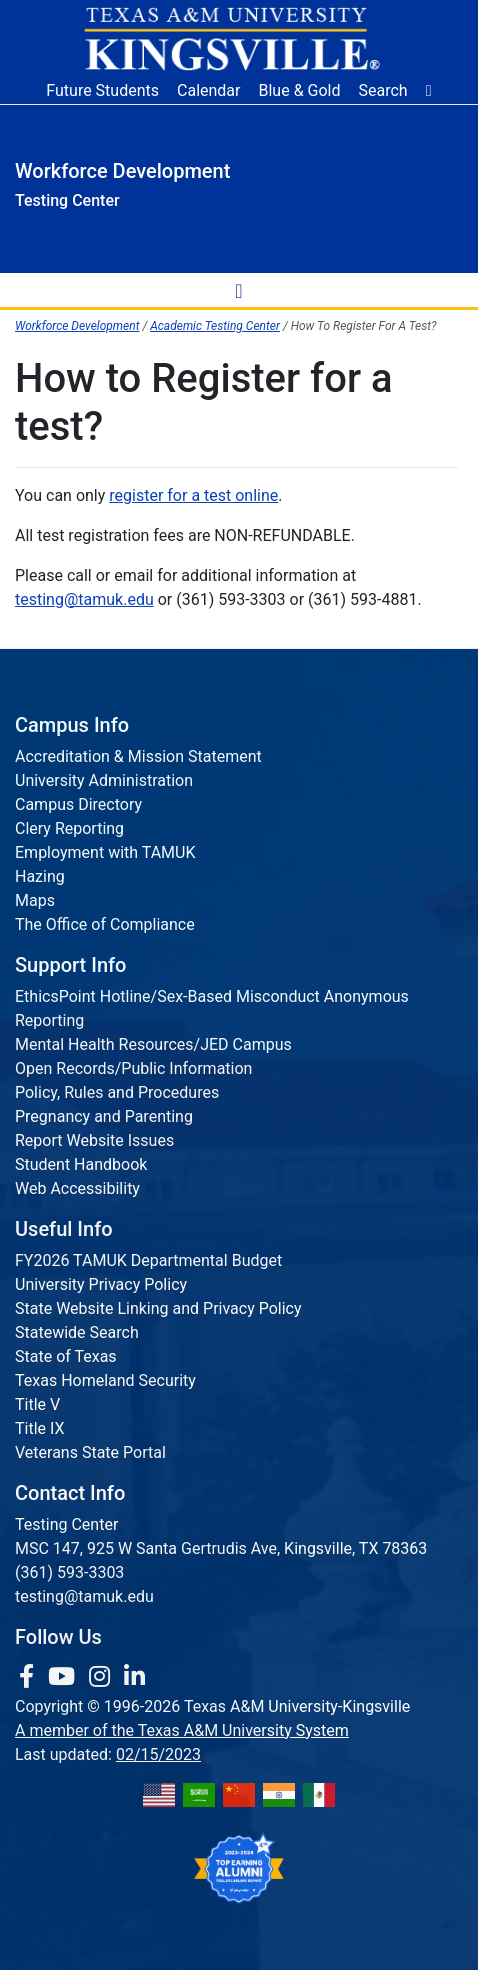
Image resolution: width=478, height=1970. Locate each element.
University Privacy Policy (101, 1284)
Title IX (40, 1428)
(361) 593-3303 (69, 1572)
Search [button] (383, 90)
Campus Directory (78, 804)
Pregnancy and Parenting (104, 1116)
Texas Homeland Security (105, 1380)
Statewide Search (77, 1332)
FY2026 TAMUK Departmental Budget (148, 1260)
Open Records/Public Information (133, 1068)
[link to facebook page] (29, 1677)
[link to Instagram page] (102, 1677)
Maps (35, 900)
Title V (37, 1404)
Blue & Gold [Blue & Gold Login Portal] (300, 90)
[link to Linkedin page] (134, 1677)
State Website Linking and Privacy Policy (158, 1308)
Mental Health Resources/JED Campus (153, 1044)
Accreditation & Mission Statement (138, 756)
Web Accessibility (77, 1188)
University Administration (104, 780)
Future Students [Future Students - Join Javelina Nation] (102, 90)
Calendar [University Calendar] (208, 90)
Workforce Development (77, 326)
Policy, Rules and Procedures (117, 1092)
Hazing (40, 876)
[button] (429, 91)
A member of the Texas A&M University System (182, 1730)
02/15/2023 (158, 1754)
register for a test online (193, 495)
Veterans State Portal (90, 1452)
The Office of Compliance (105, 924)
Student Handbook (81, 1164)
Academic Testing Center (215, 326)
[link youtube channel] (64, 1677)
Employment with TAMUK (105, 852)
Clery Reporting (69, 828)
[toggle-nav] (239, 290)
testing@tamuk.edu (84, 599)
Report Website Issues (94, 1140)
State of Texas (66, 1356)
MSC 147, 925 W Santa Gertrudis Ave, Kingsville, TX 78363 (221, 1548)
